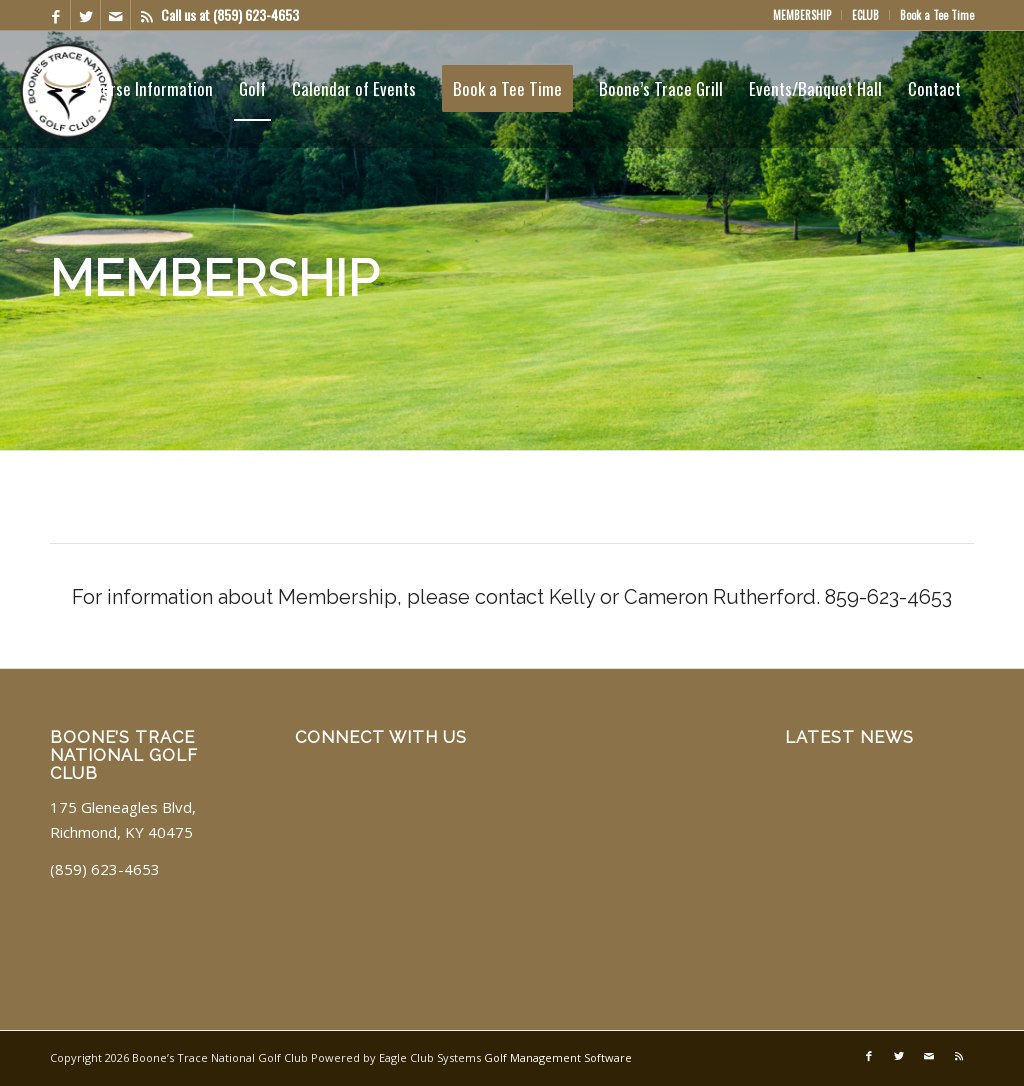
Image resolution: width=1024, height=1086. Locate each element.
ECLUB (865, 15)
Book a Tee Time (937, 15)
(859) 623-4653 (256, 14)
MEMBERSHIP (802, 15)
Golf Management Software (558, 1057)
